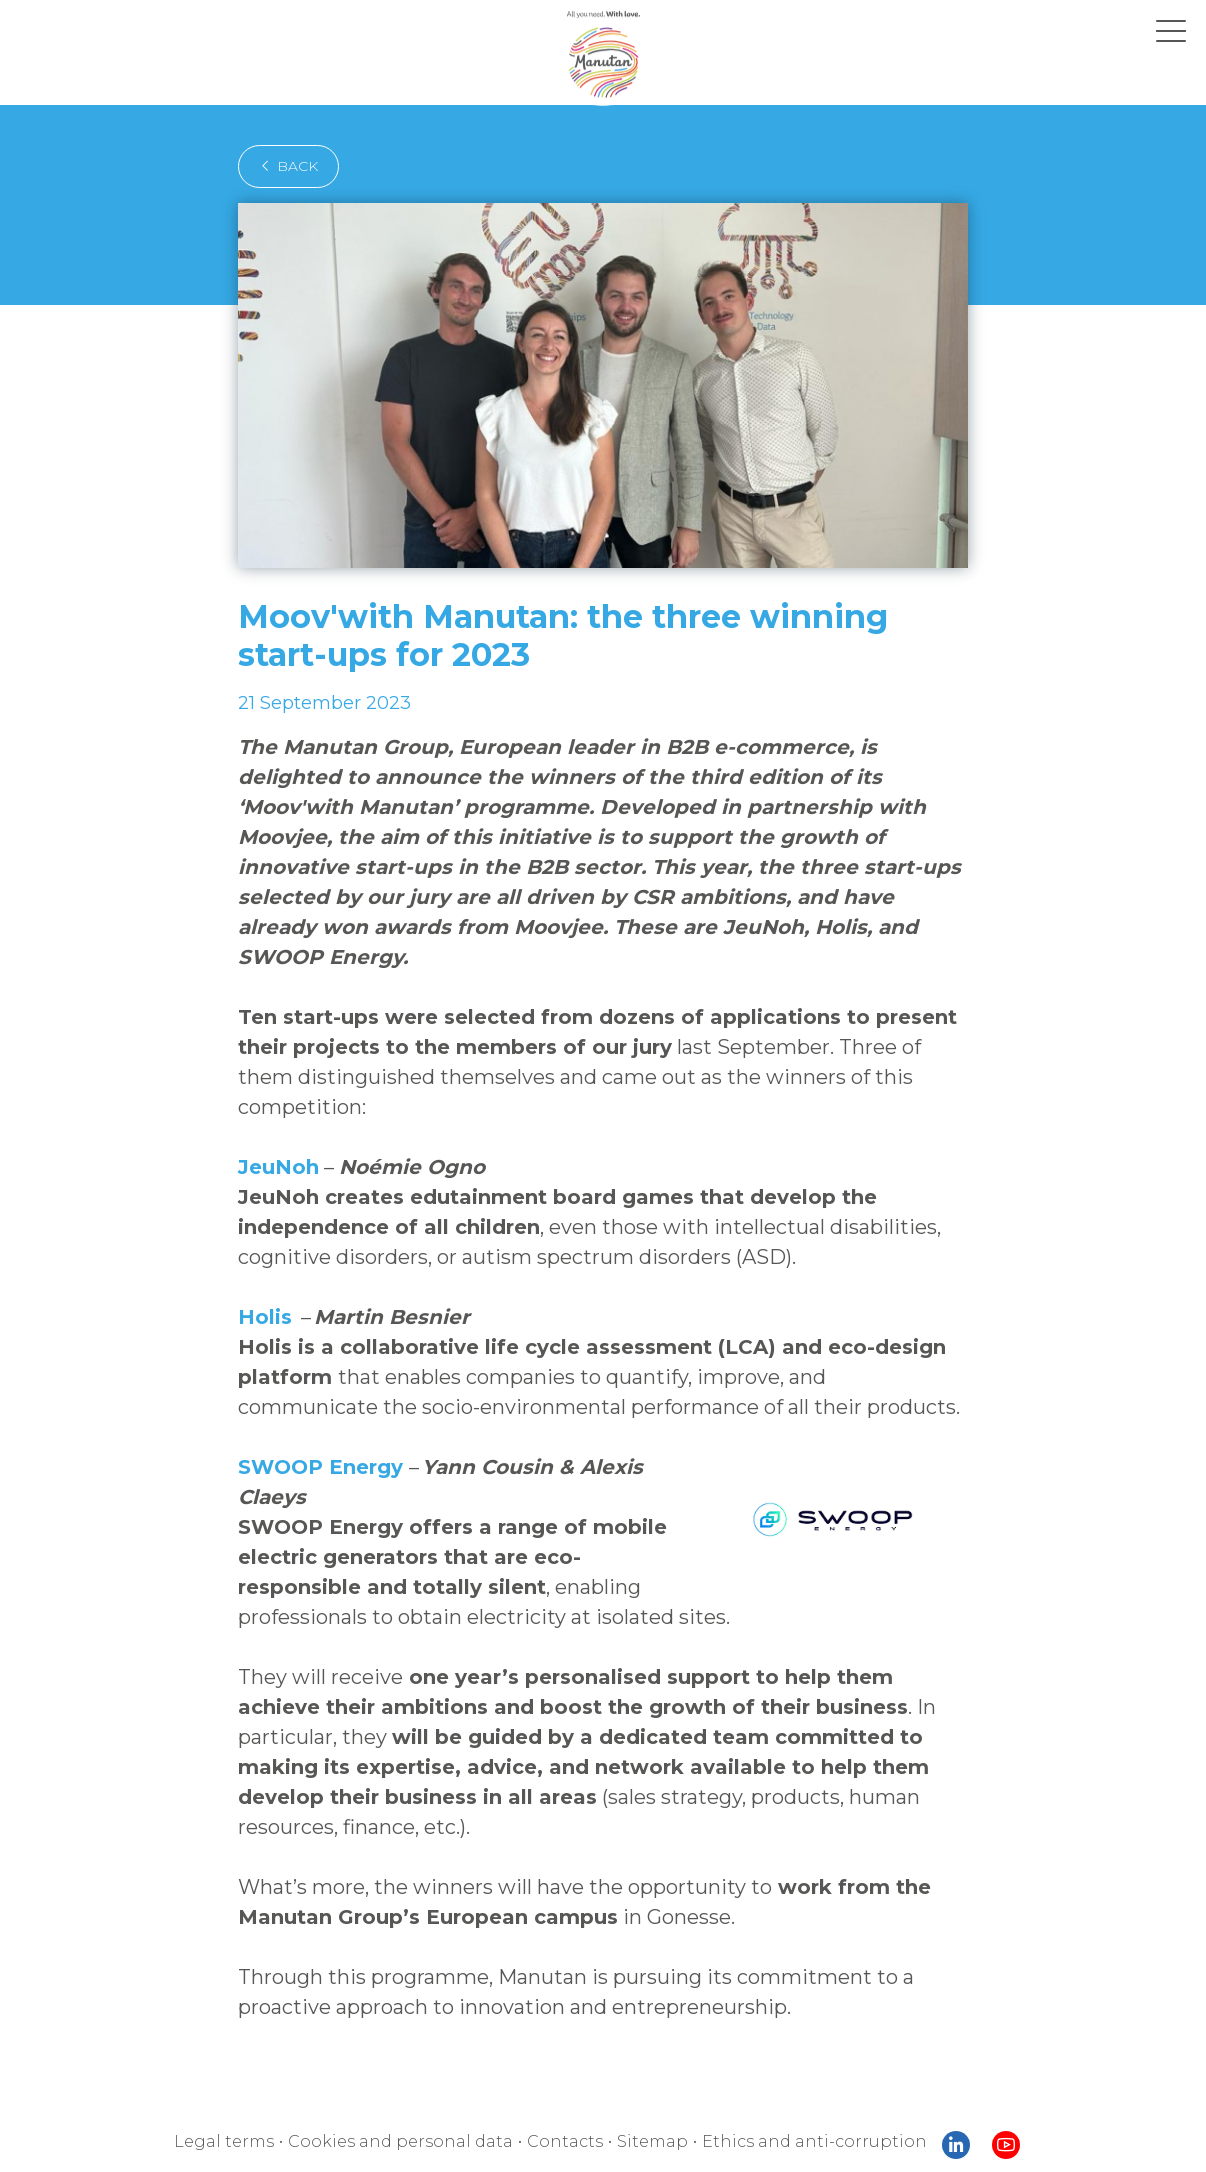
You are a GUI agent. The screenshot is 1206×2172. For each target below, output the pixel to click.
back (282, 166)
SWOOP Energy (313, 1407)
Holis (265, 1257)
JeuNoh (274, 1107)
